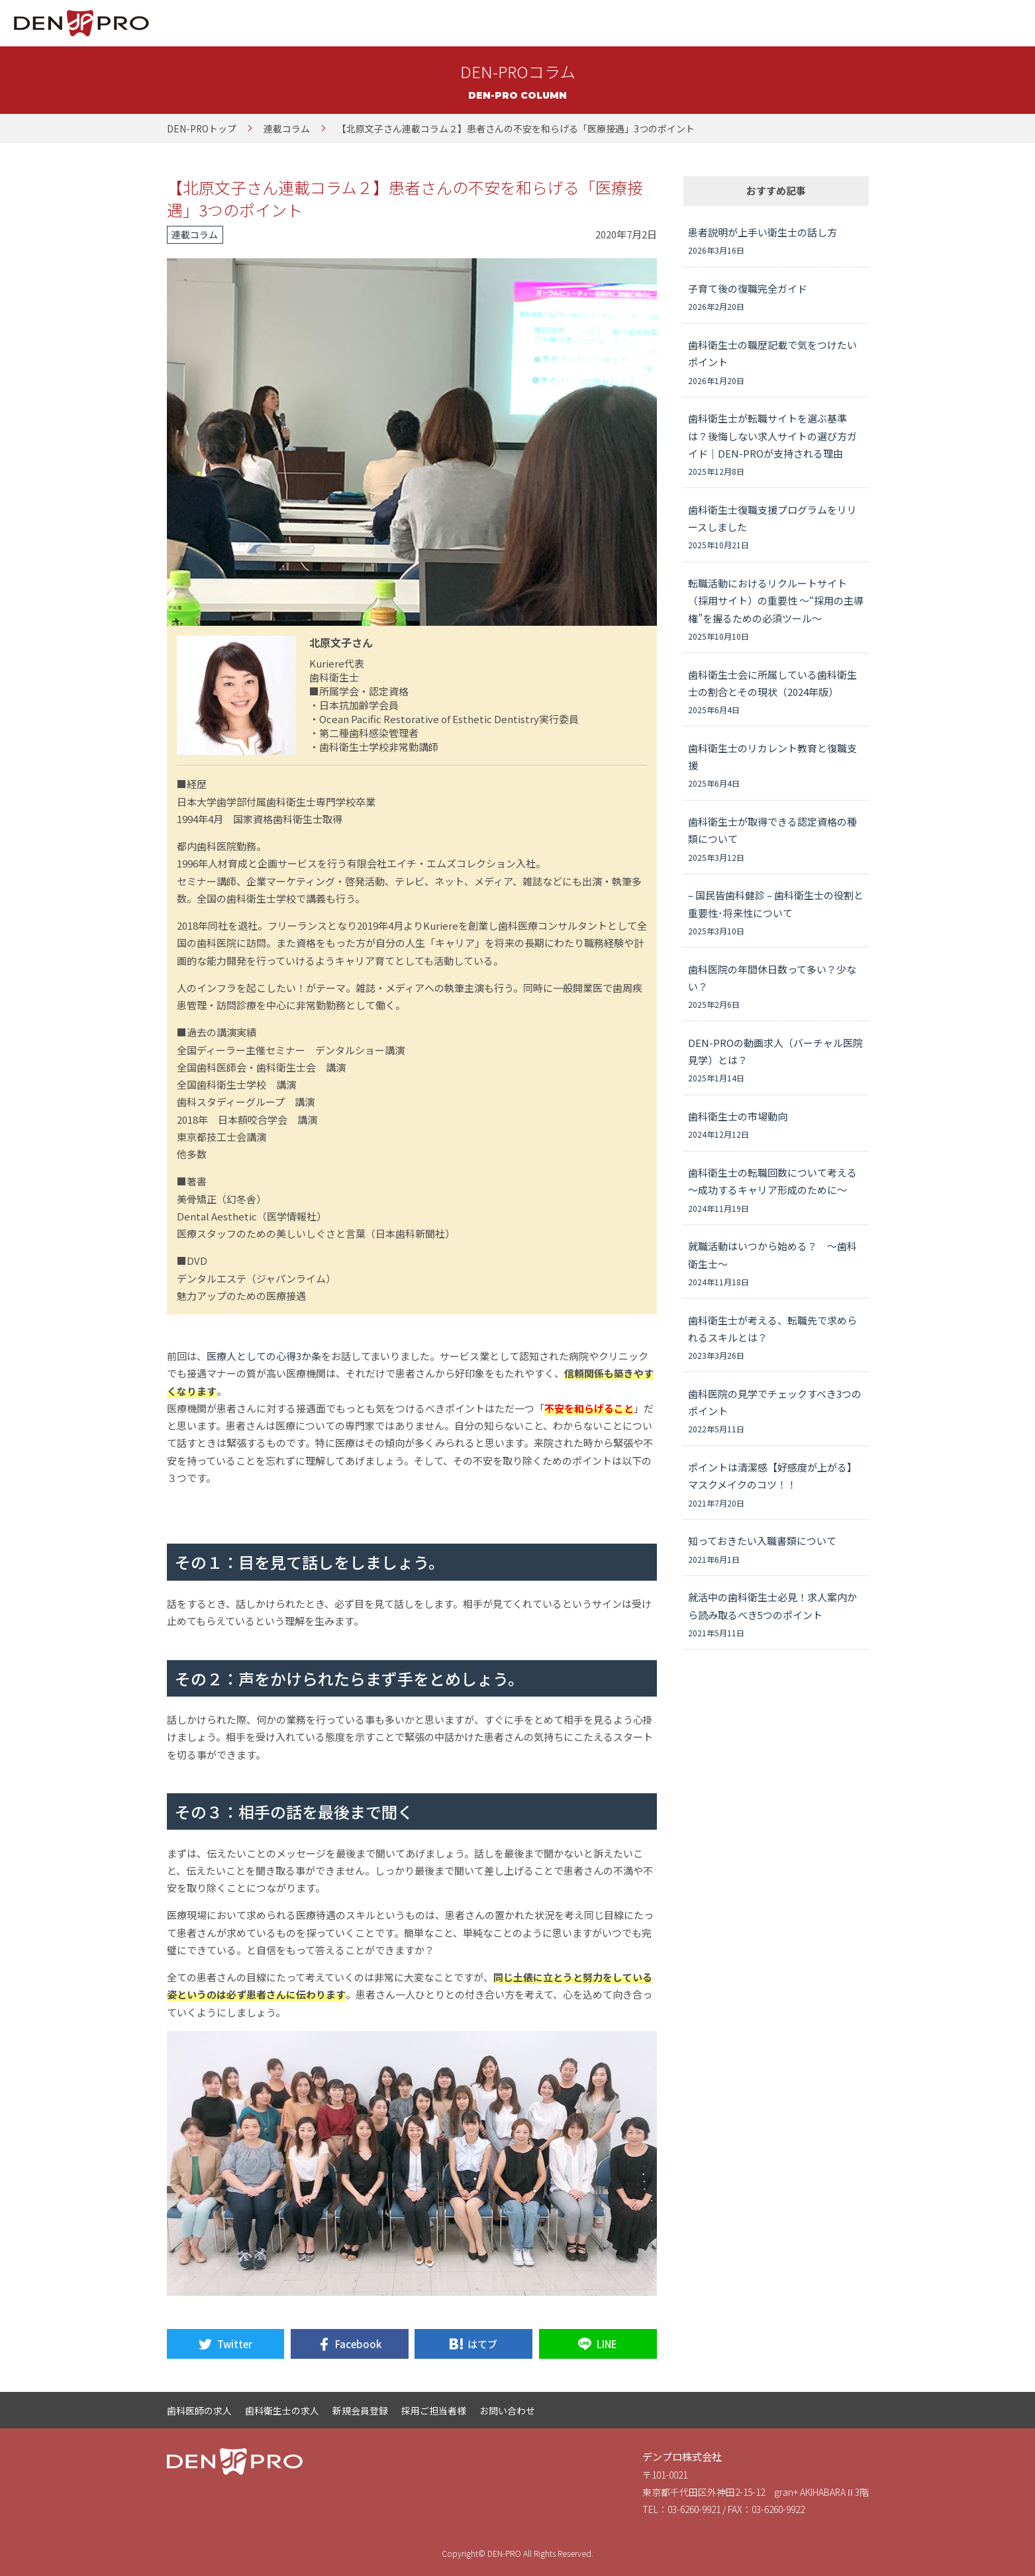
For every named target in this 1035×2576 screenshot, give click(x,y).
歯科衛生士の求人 (282, 2410)
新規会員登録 (360, 2410)
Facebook (358, 2344)
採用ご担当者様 (433, 2410)
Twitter (234, 2344)
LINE (607, 2344)
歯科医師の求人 (199, 2410)
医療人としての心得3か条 (264, 1356)
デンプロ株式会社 (682, 2456)
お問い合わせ (507, 2410)
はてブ (482, 2344)
